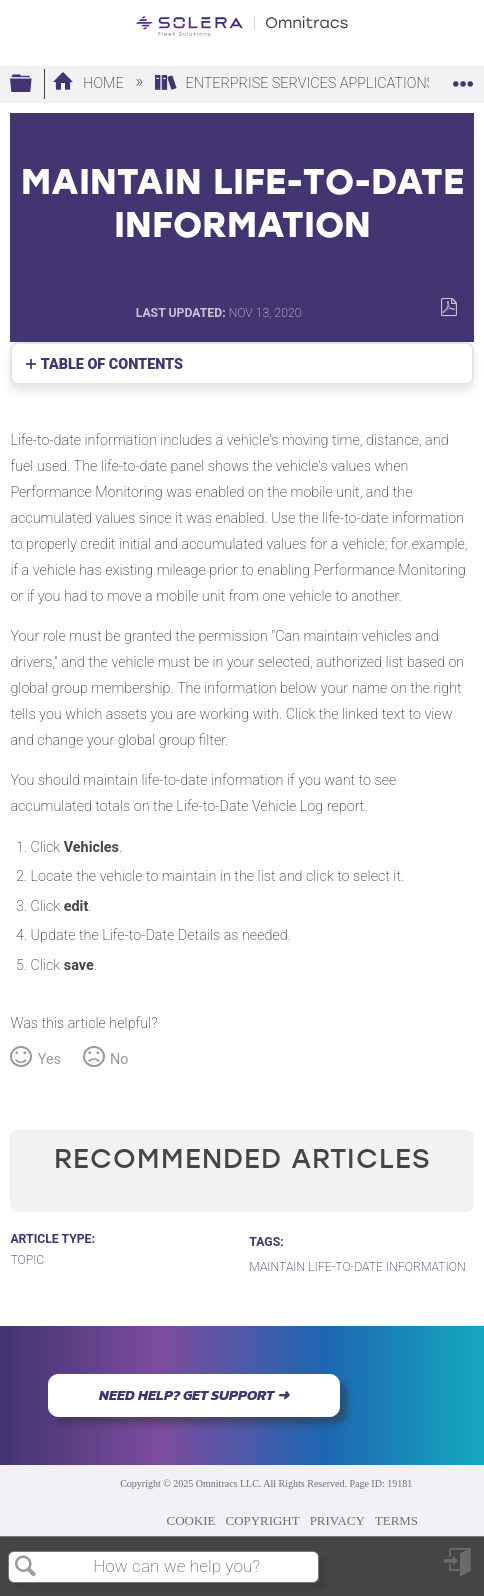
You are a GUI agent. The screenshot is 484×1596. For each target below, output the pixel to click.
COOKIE (191, 1520)
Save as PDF (448, 307)
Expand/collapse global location (463, 78)
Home (89, 83)
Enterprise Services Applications (297, 83)
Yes (49, 1059)
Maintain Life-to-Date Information (357, 1267)
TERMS (396, 1520)
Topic (27, 1260)
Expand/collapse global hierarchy (34, 84)
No (119, 1059)
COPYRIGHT (263, 1520)
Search (26, 1567)
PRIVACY (337, 1520)
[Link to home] (242, 26)
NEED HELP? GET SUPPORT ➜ (194, 1395)
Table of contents (112, 364)
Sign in (459, 1569)
